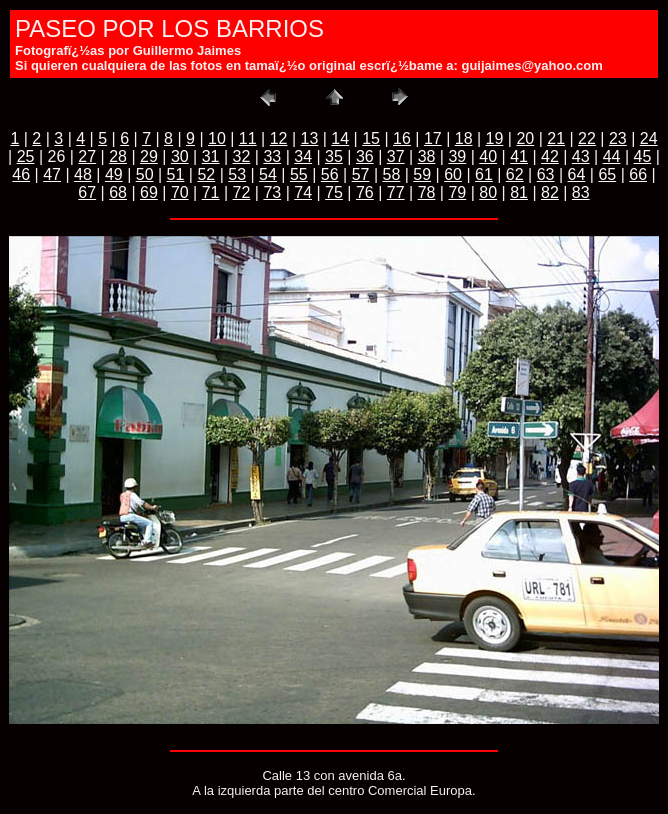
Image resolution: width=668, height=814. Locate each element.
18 (464, 138)
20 (525, 138)
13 (310, 138)
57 (361, 174)
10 (217, 138)
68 (118, 192)
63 (546, 174)
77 (396, 192)
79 (457, 192)
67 (87, 192)
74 (303, 192)
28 (118, 156)
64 (577, 174)
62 (515, 174)
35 (334, 156)
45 (643, 156)
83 (581, 192)
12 (279, 138)
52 (206, 174)
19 (495, 138)
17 (433, 138)
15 (371, 138)
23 (618, 138)
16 (402, 138)
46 (21, 174)
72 (242, 192)
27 (87, 156)
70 (180, 192)
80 (488, 192)
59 (422, 174)
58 (391, 174)
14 (340, 138)
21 (556, 138)
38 (427, 156)
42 (550, 156)
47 (52, 174)
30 (180, 156)
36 (365, 156)
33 (272, 156)
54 (268, 174)
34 (303, 156)
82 (550, 192)
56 (330, 174)
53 (237, 174)
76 (365, 192)
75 (334, 192)
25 (26, 156)
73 (272, 192)
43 (581, 156)
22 (587, 138)
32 (242, 156)
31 (211, 156)
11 (248, 138)
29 (149, 156)
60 (453, 174)
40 (488, 156)
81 (519, 192)
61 (484, 174)
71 (211, 192)
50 (145, 174)
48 (83, 174)
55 (299, 174)
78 (427, 192)
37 (396, 156)
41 (519, 156)
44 (612, 156)
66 (638, 174)
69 (149, 192)
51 (176, 174)
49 (114, 174)
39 (457, 156)
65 (607, 174)
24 (649, 138)
